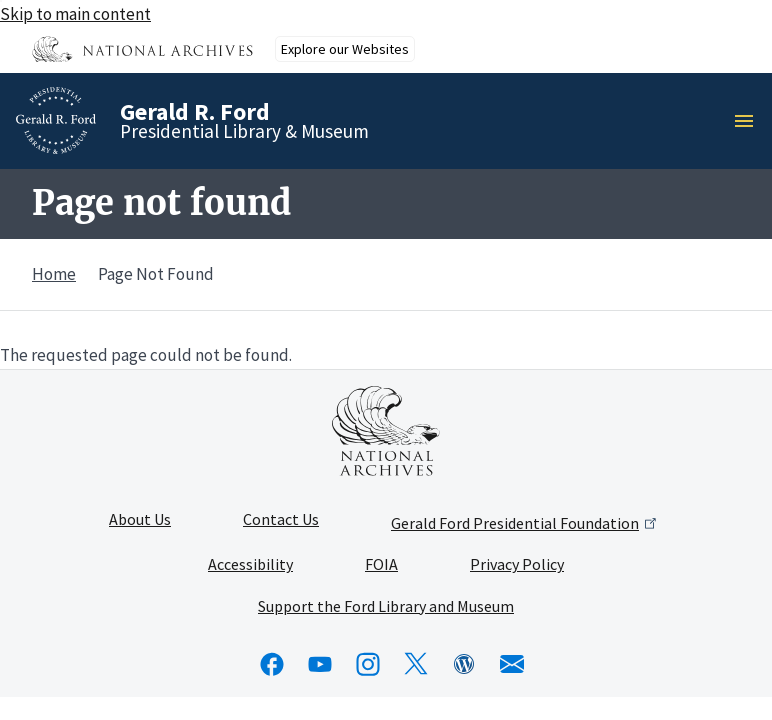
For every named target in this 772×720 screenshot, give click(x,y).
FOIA (381, 565)
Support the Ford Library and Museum (386, 607)
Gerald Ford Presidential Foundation (525, 523)
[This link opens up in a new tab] (386, 431)
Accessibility (250, 565)
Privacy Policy (517, 565)
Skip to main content (75, 14)
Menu (750, 121)
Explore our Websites (345, 49)
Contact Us (281, 520)
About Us (140, 520)
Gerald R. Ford (195, 111)
